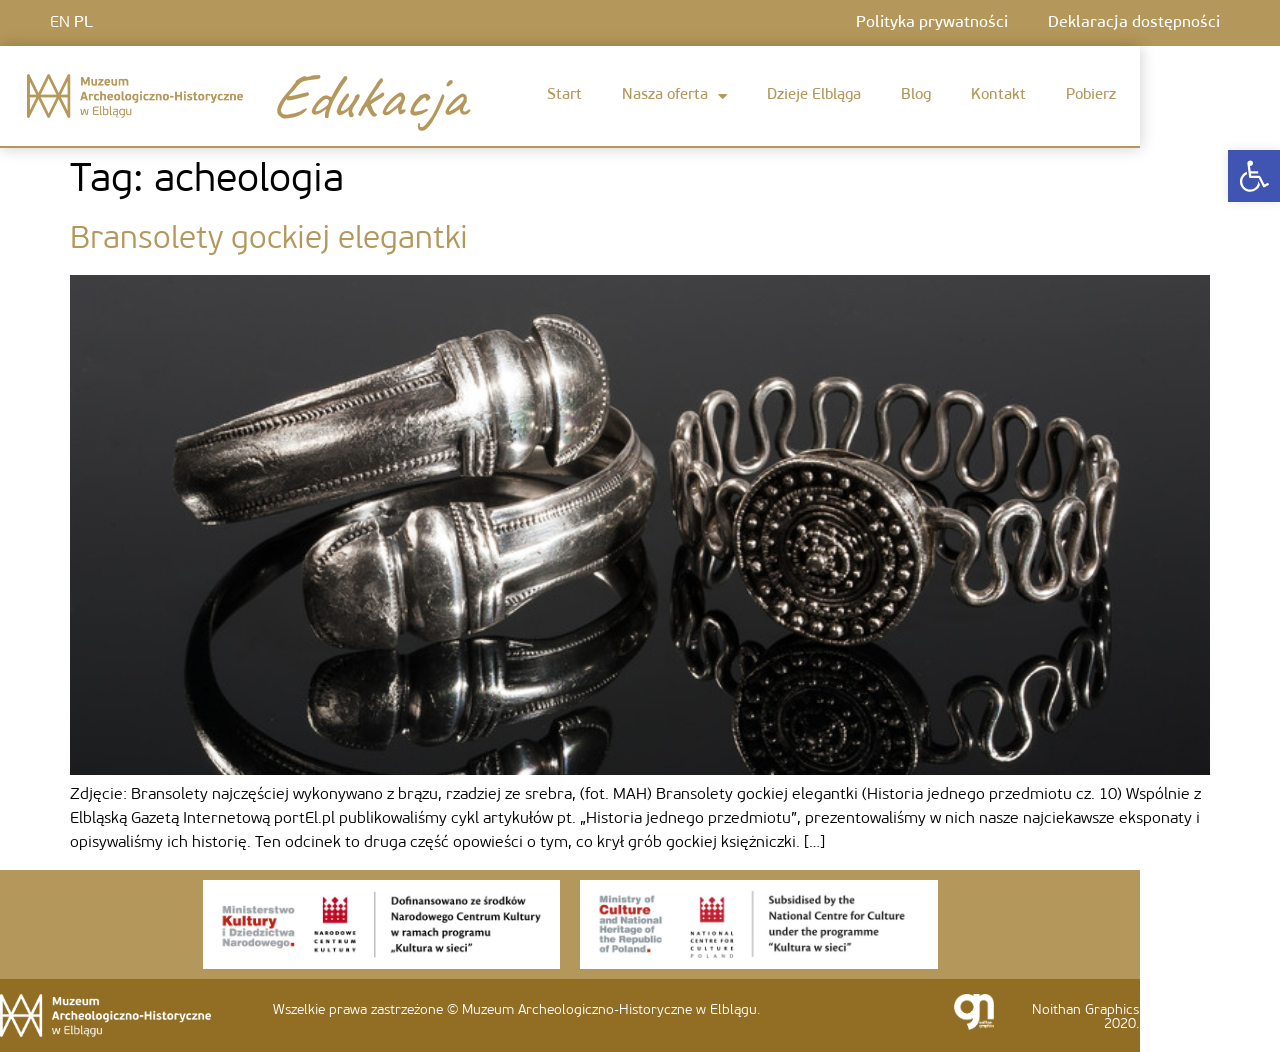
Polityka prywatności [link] (932, 23)
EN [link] (60, 23)
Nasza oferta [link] (674, 96)
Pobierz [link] (1091, 95)
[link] (1254, 176)
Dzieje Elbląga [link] (814, 95)
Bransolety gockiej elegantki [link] (269, 240)
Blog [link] (916, 95)
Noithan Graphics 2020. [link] (1085, 1017)
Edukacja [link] (367, 96)
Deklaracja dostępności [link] (1134, 23)
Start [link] (564, 95)
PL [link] (83, 23)
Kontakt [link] (998, 95)
